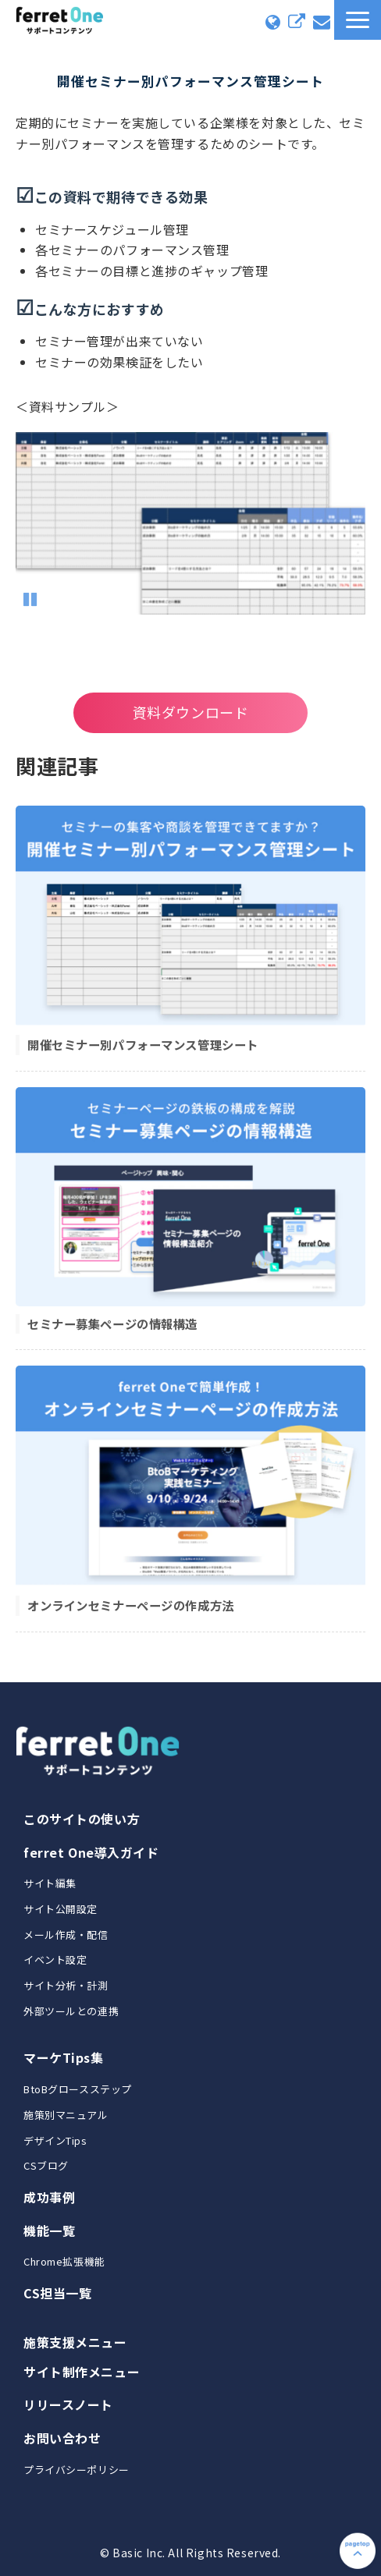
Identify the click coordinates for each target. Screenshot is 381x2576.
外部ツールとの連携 (71, 2011)
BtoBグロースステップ (77, 2089)
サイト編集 (50, 1883)
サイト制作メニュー (81, 2371)
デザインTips (55, 2140)
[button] (357, 20)
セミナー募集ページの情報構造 (112, 1323)
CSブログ (46, 2165)
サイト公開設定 (60, 1908)
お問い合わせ (321, 21)
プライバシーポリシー (76, 2469)
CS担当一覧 (57, 2293)
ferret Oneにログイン (296, 21)
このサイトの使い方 (81, 1818)
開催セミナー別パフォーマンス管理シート (142, 1044)
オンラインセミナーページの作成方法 (130, 1605)
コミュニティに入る (273, 21)
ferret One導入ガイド (91, 1852)
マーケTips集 (63, 2057)
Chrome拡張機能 (64, 2261)
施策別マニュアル (66, 2114)
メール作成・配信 (66, 1934)
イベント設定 (55, 1959)
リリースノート (68, 2404)
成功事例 (49, 2197)
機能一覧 (49, 2230)
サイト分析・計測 (66, 1985)
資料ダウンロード (191, 712)
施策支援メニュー (75, 2342)
